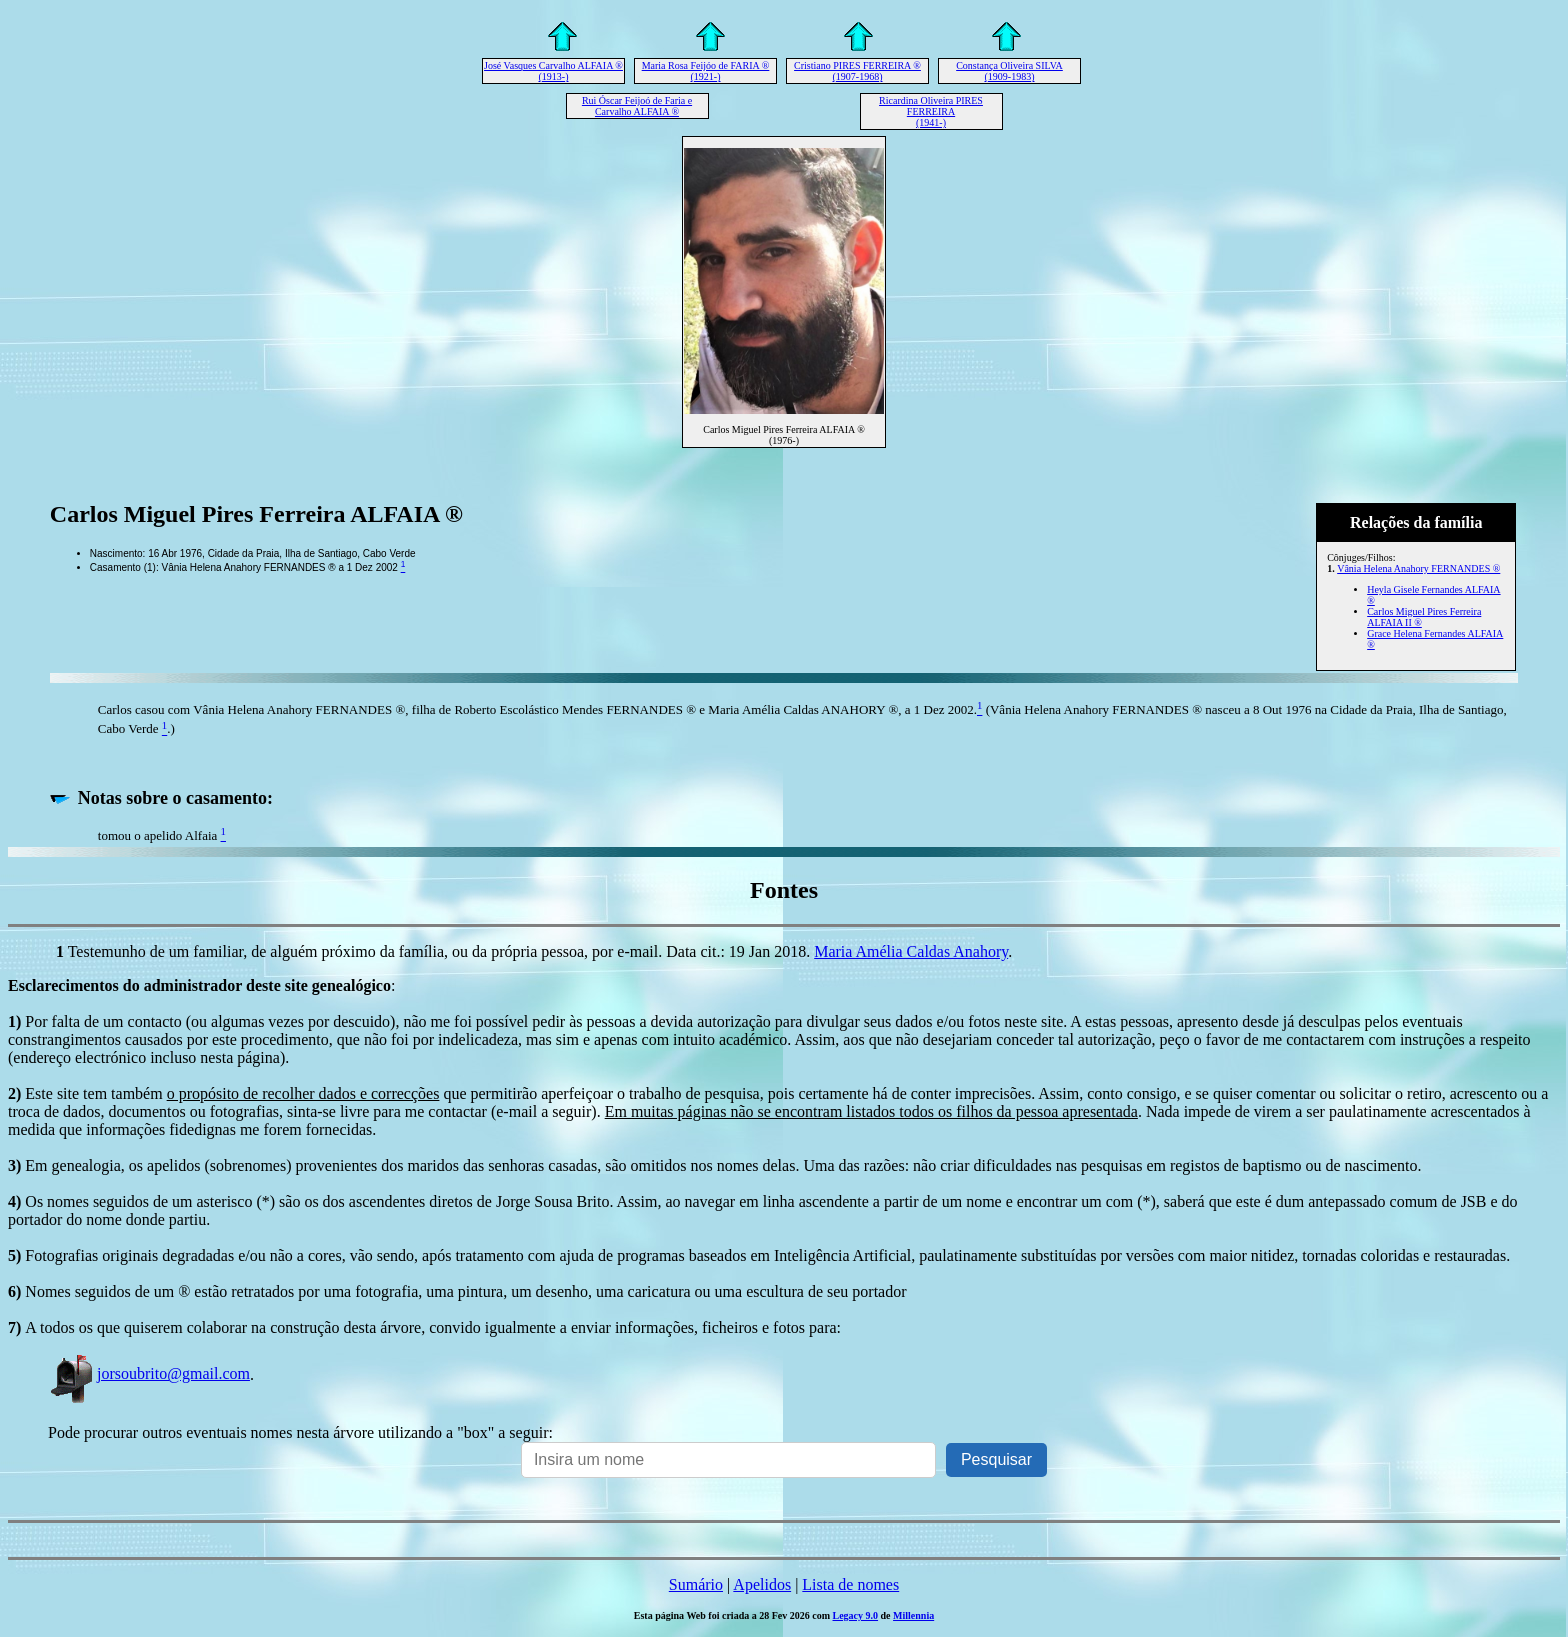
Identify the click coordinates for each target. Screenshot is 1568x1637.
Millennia (913, 1615)
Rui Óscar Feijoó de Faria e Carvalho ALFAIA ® (637, 106)
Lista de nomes (850, 1584)
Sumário (696, 1584)
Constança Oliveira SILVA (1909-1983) (1009, 71)
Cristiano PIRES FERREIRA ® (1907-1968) (857, 71)
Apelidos (762, 1584)
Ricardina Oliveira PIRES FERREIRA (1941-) (931, 111)
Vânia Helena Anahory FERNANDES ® (1418, 568)
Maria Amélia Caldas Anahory (911, 951)
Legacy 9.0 (856, 1615)
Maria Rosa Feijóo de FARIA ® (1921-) (706, 71)
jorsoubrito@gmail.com (149, 1373)
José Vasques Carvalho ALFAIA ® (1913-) (553, 71)
